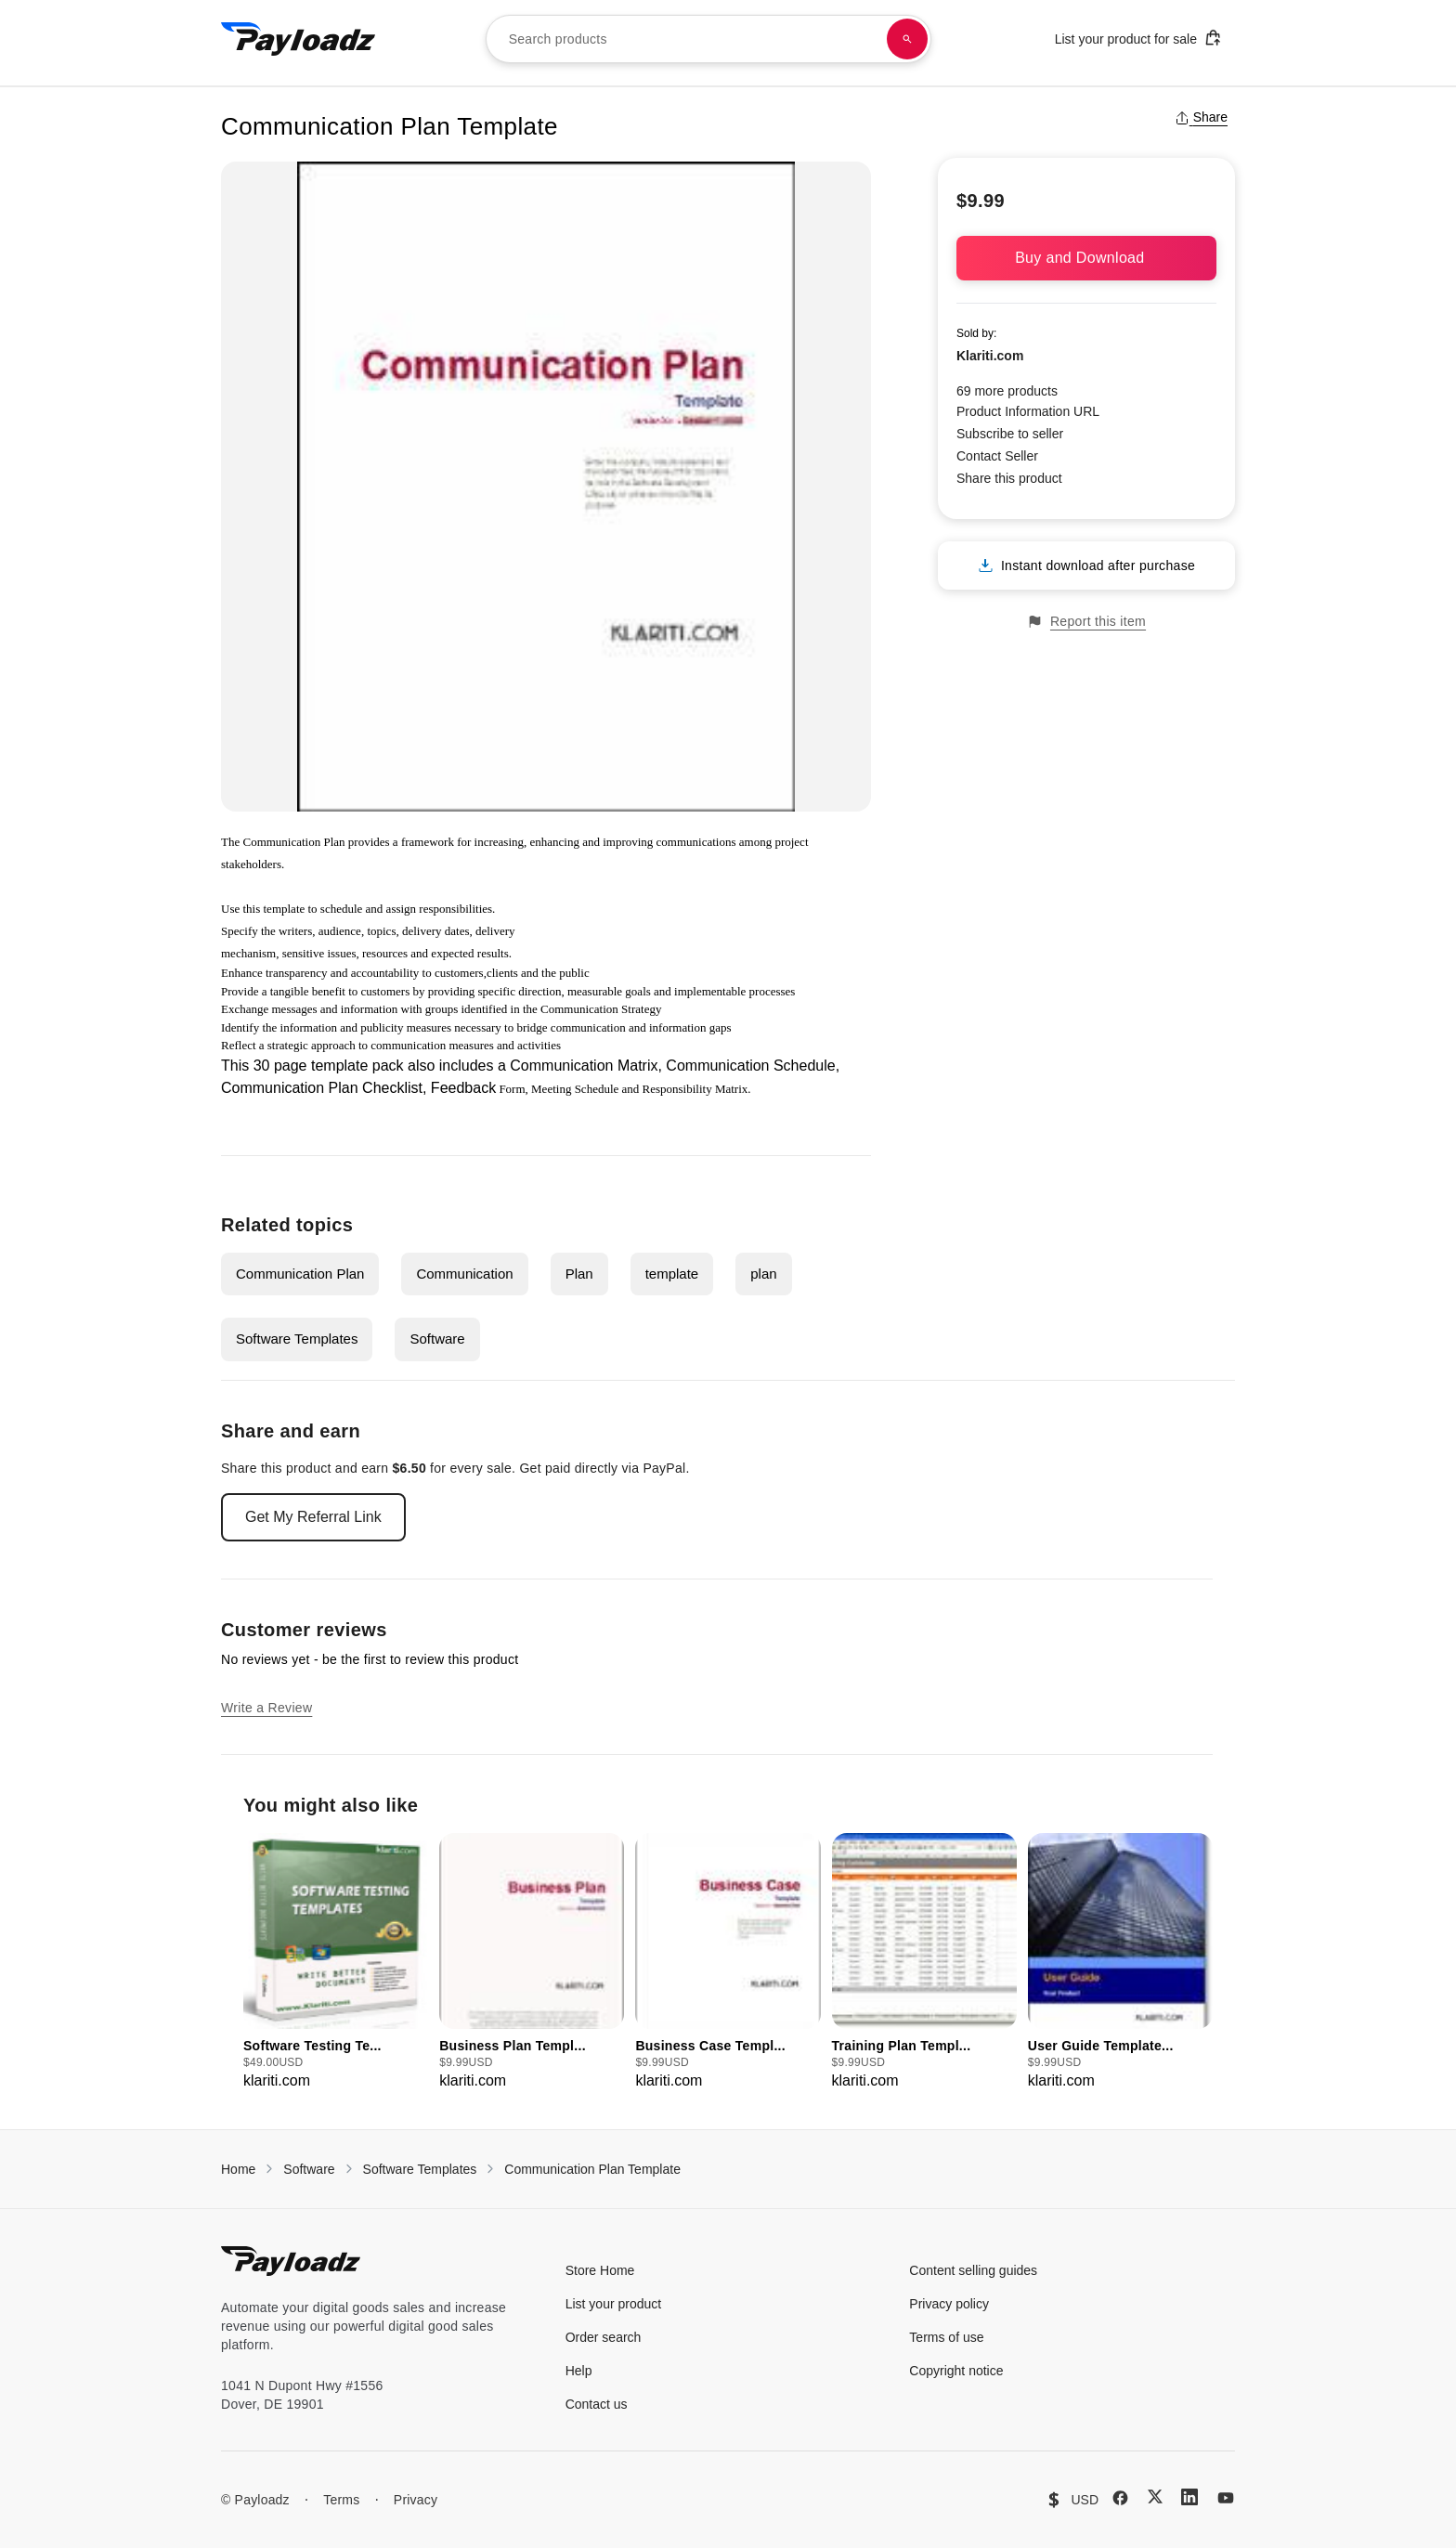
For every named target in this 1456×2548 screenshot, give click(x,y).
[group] (335, 1962)
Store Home (600, 2270)
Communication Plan (300, 1273)
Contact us (597, 2404)
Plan (579, 1273)
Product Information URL (1027, 411)
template (672, 1273)
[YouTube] (1225, 2498)
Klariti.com (989, 355)
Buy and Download (1086, 258)
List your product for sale (1138, 37)
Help (579, 2370)
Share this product (1009, 478)
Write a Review (266, 1707)
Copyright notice (956, 2370)
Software (437, 1338)
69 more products (1007, 391)
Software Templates (297, 1338)
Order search (604, 2337)
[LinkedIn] (1189, 2497)
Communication (464, 1273)
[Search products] (907, 39)
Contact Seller (997, 455)
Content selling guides (973, 2270)
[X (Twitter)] (1155, 2496)
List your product (614, 2303)
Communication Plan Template (592, 2169)
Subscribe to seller (1009, 433)
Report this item (1086, 622)
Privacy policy (949, 2303)
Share (1201, 117)
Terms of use (946, 2337)
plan (763, 1273)
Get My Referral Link (313, 1517)
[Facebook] (1120, 2498)
